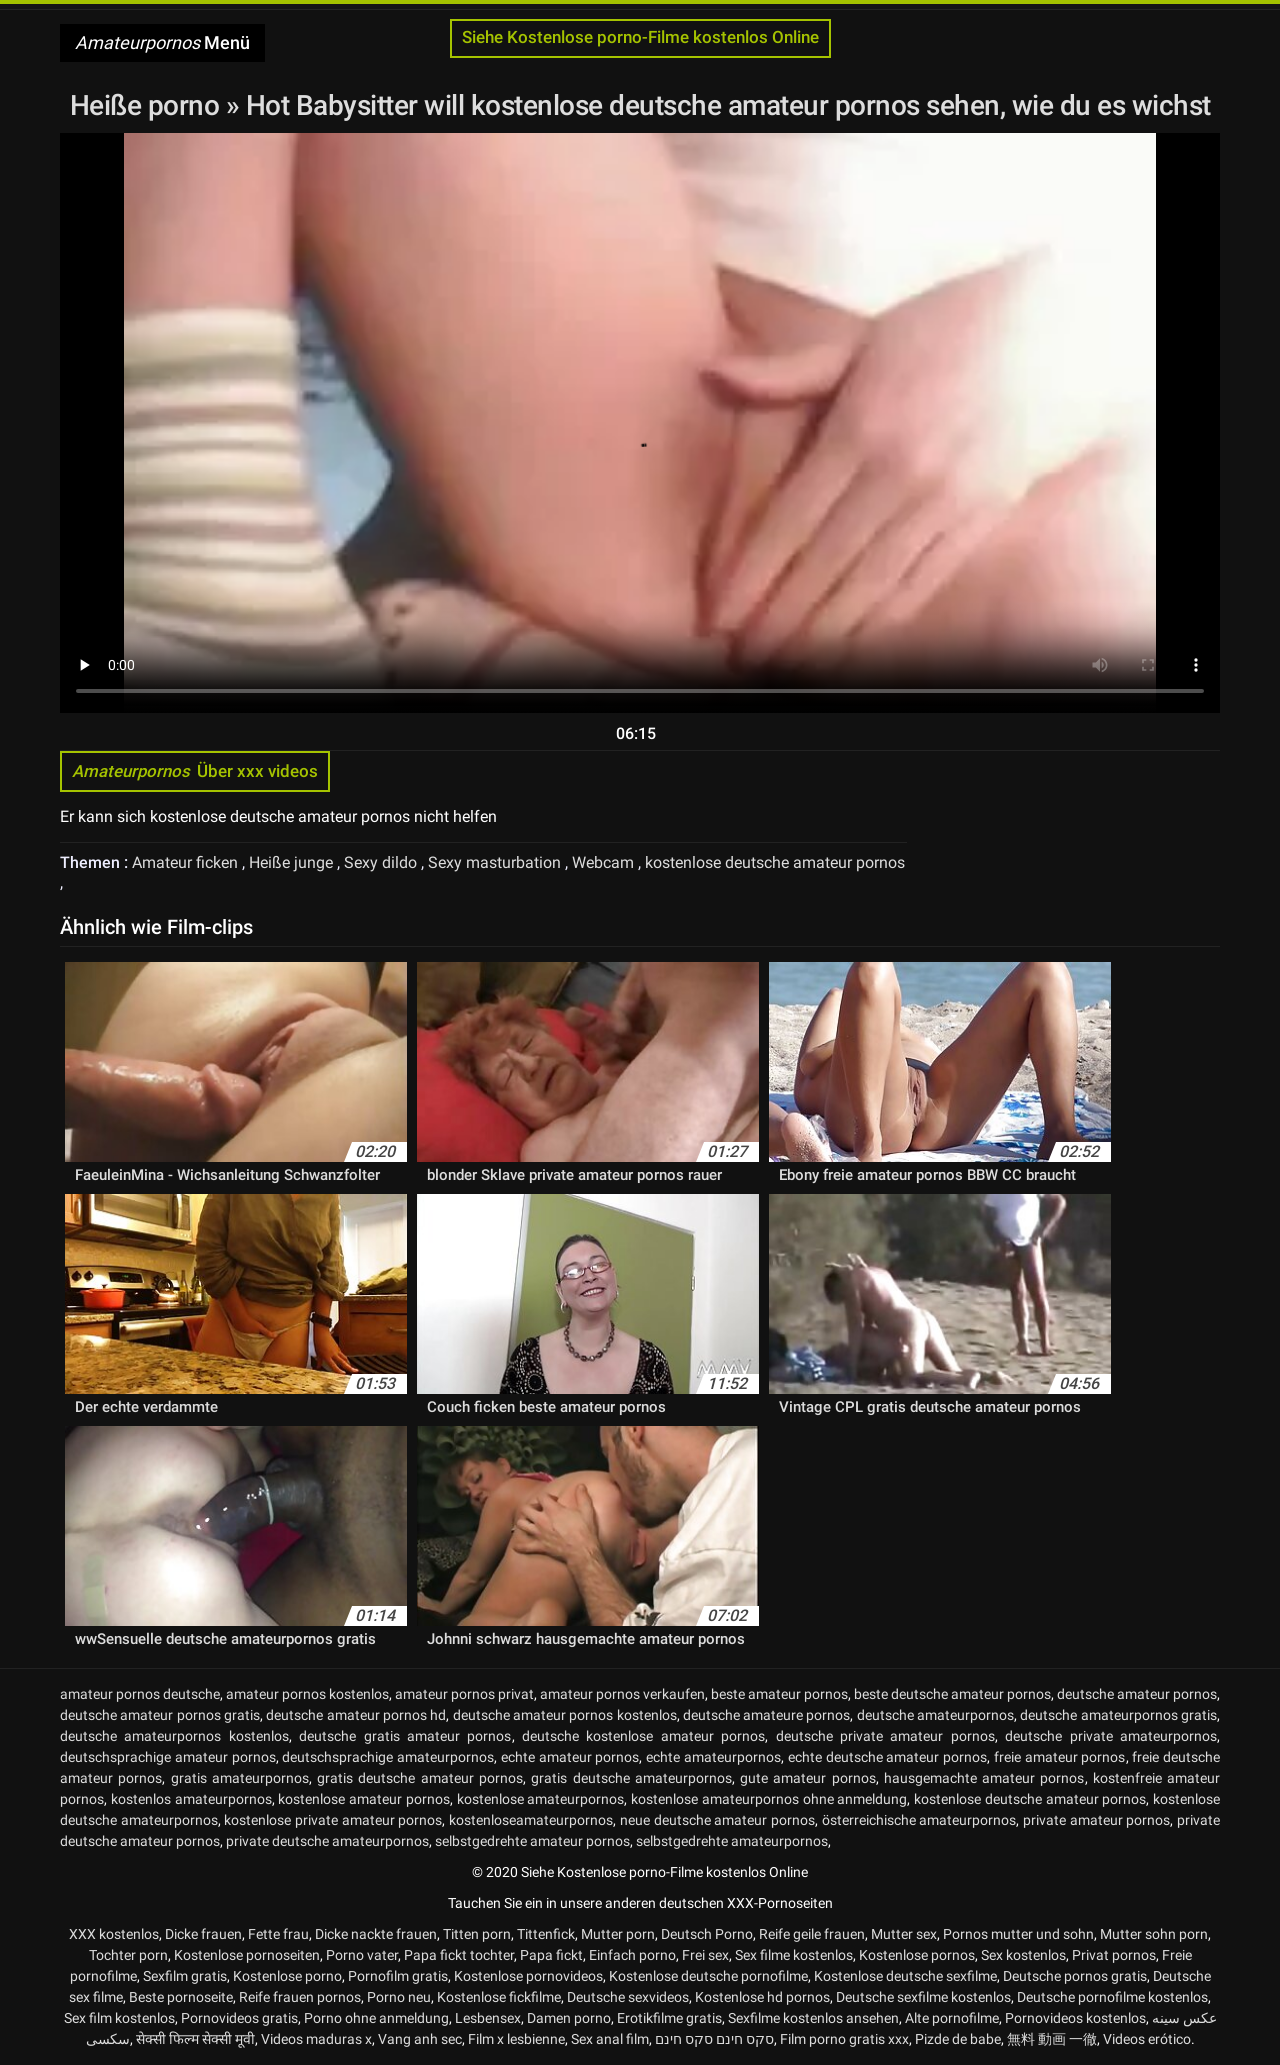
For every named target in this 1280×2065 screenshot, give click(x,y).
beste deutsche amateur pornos (952, 1694)
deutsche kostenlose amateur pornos (643, 1736)
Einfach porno (632, 1955)
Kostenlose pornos (917, 1955)
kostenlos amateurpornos (191, 1799)
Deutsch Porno (707, 1934)
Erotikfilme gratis (669, 2018)
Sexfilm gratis (185, 1976)
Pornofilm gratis (398, 1976)
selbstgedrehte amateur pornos (532, 1841)
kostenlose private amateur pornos (333, 1820)
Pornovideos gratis (239, 2018)
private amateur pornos (1096, 1820)
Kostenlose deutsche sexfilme (905, 1976)
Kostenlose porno (287, 1976)
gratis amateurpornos (240, 1778)
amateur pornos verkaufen (622, 1694)
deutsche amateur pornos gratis (160, 1715)
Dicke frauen (203, 1934)
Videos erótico (1147, 2039)
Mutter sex (904, 1934)
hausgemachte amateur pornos (984, 1778)
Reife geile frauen (812, 1934)
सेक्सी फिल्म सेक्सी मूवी (195, 2039)
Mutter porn (618, 1934)
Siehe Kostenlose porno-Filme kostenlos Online (640, 37)
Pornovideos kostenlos (1075, 2018)
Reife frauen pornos (300, 1997)
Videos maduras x (316, 2039)
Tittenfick (546, 1934)
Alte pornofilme (952, 2018)
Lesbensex (488, 2018)
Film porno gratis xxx (844, 2039)
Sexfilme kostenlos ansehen (813, 2018)
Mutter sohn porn (1154, 1934)
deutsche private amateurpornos (1111, 1736)
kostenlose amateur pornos (364, 1799)
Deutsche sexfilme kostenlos (923, 1997)
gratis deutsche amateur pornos (420, 1778)
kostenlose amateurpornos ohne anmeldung (769, 1799)
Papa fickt (551, 1955)
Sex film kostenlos (119, 2018)
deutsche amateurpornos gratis (1118, 1715)
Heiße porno (148, 105)
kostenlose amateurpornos (541, 1799)
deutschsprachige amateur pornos (168, 1757)
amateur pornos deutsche (140, 1694)
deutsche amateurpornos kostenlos (174, 1736)
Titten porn (477, 1934)
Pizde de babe (958, 2039)
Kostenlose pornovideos (528, 1976)
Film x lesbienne (516, 2039)
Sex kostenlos (1023, 1955)
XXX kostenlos (114, 1934)
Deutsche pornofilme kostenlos (1112, 1997)
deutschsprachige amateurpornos (388, 1757)
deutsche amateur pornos (1137, 1694)
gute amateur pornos (808, 1778)
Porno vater (362, 1955)
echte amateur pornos (570, 1757)
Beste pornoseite (181, 1997)
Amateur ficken (187, 862)
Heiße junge (293, 862)
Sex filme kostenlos (794, 1955)
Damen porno (569, 2018)
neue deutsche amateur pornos (717, 1820)
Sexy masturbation (496, 862)
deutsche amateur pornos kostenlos (565, 1715)
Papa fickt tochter (459, 1955)
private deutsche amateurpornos (327, 1841)
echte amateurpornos (713, 1757)
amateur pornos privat (464, 1694)
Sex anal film (610, 2039)
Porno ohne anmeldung (376, 2018)
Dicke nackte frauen (376, 1934)
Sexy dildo (382, 862)
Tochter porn (128, 1955)
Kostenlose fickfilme (499, 1997)
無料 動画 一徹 (1052, 2039)
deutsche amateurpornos (935, 1715)
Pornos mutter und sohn (1018, 1934)
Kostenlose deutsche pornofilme (708, 1976)
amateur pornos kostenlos (307, 1694)
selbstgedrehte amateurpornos (732, 1841)
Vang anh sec (420, 2039)
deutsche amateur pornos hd (356, 1715)
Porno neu (399, 1997)
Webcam (605, 862)
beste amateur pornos (779, 1694)
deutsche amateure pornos (767, 1715)
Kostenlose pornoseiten (247, 1955)
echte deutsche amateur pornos (887, 1757)
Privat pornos (1114, 1955)
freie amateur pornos (1060, 1757)
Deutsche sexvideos (628, 1997)
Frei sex (705, 1955)
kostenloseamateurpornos (531, 1820)
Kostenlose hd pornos (762, 1997)
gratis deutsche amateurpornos (631, 1778)
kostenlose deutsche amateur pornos (775, 862)
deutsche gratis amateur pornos (405, 1736)
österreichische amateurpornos (919, 1820)
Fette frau (278, 1934)
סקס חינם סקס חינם (714, 2039)
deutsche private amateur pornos (885, 1736)
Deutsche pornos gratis (1075, 1976)
